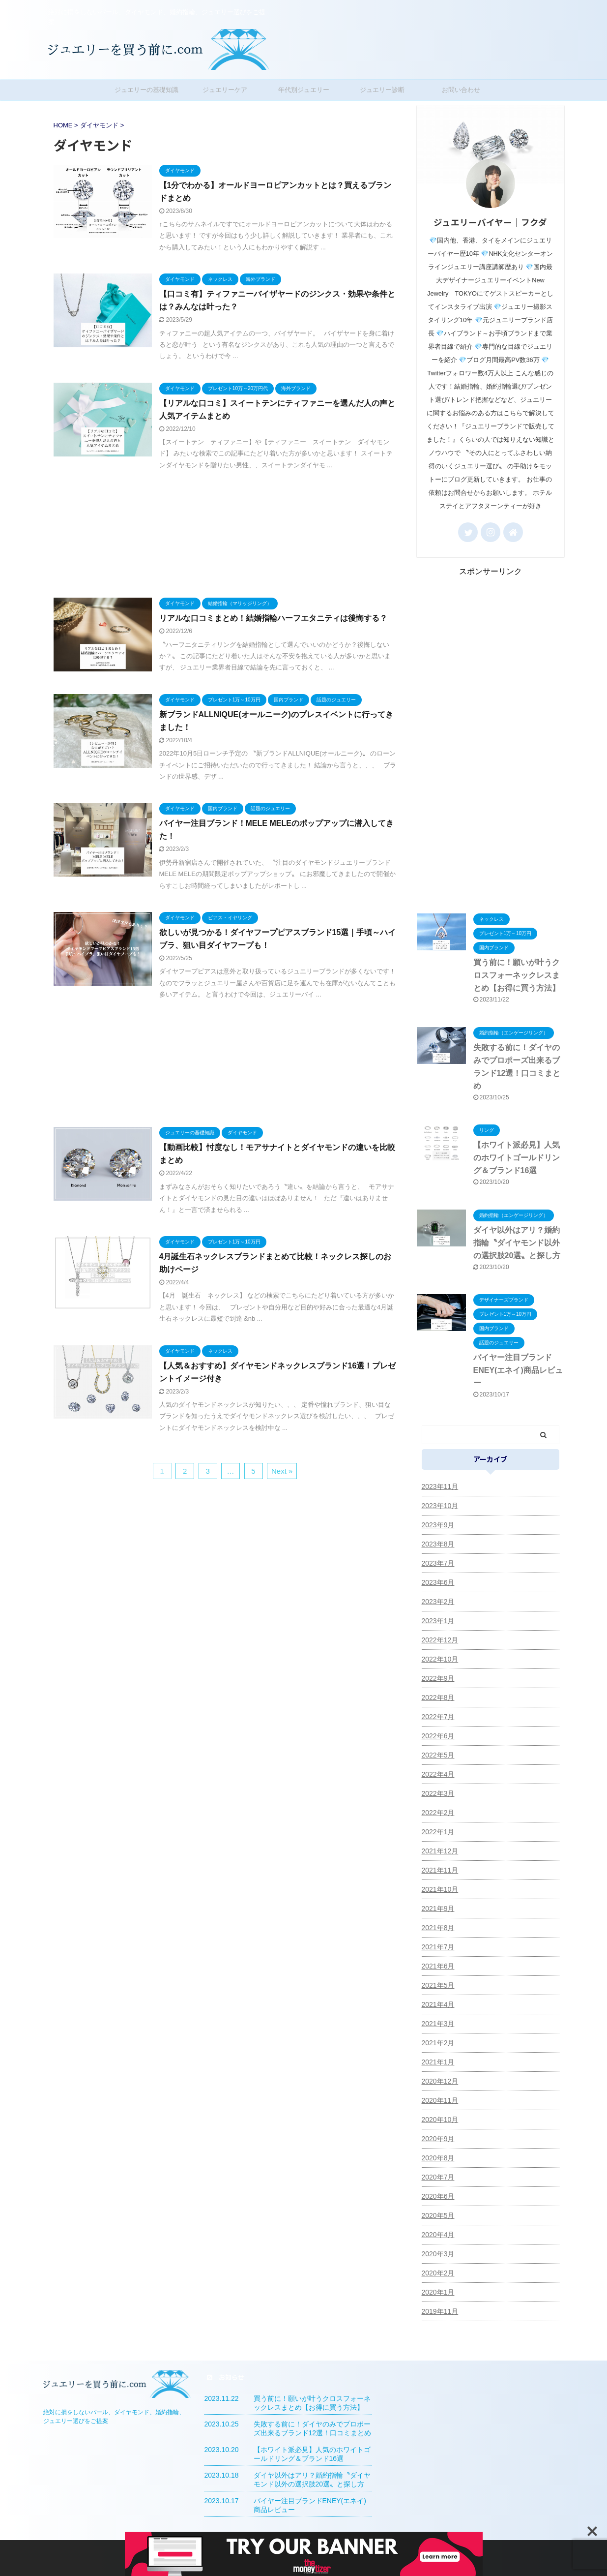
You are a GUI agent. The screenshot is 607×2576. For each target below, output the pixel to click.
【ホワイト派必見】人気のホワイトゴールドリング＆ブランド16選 (516, 1158)
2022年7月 (438, 1717)
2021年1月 (438, 2062)
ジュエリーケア (224, 89)
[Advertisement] (225, 532)
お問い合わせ (461, 89)
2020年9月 (438, 2139)
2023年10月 (440, 1506)
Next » (281, 1471)
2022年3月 (438, 1793)
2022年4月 (438, 1774)
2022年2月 (438, 1813)
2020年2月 (438, 2273)
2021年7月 (438, 1947)
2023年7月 (438, 1563)
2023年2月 (438, 1602)
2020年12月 (440, 2081)
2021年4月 (438, 2004)
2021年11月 (440, 1870)
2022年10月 (440, 1659)
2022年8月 (438, 1697)
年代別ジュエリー (303, 89)
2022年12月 (440, 1640)
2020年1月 (438, 2292)
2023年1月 (438, 1621)
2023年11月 (440, 1486)
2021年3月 (438, 2024)
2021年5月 (438, 1985)
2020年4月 (438, 2235)
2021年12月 (440, 1851)
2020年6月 (438, 2196)
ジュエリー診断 (382, 89)
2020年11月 (440, 2100)
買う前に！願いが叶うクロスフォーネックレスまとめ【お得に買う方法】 (516, 975)
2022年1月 (438, 1832)
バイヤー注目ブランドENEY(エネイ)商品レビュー (518, 1370)
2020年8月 (438, 2158)
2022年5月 (438, 1755)
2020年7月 (438, 2177)
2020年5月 (438, 2215)
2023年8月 (438, 1544)
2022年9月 (438, 1678)
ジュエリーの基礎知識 (146, 89)
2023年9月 (438, 1525)
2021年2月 (438, 2043)
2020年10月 (440, 2119)
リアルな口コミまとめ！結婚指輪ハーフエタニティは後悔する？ (273, 618)
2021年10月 (440, 1889)
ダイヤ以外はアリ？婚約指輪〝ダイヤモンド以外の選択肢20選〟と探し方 (517, 1243)
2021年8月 (438, 1928)
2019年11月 (440, 2311)
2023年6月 (438, 1582)
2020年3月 (438, 2254)
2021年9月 (438, 1908)
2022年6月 (438, 1736)
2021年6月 (438, 1966)
